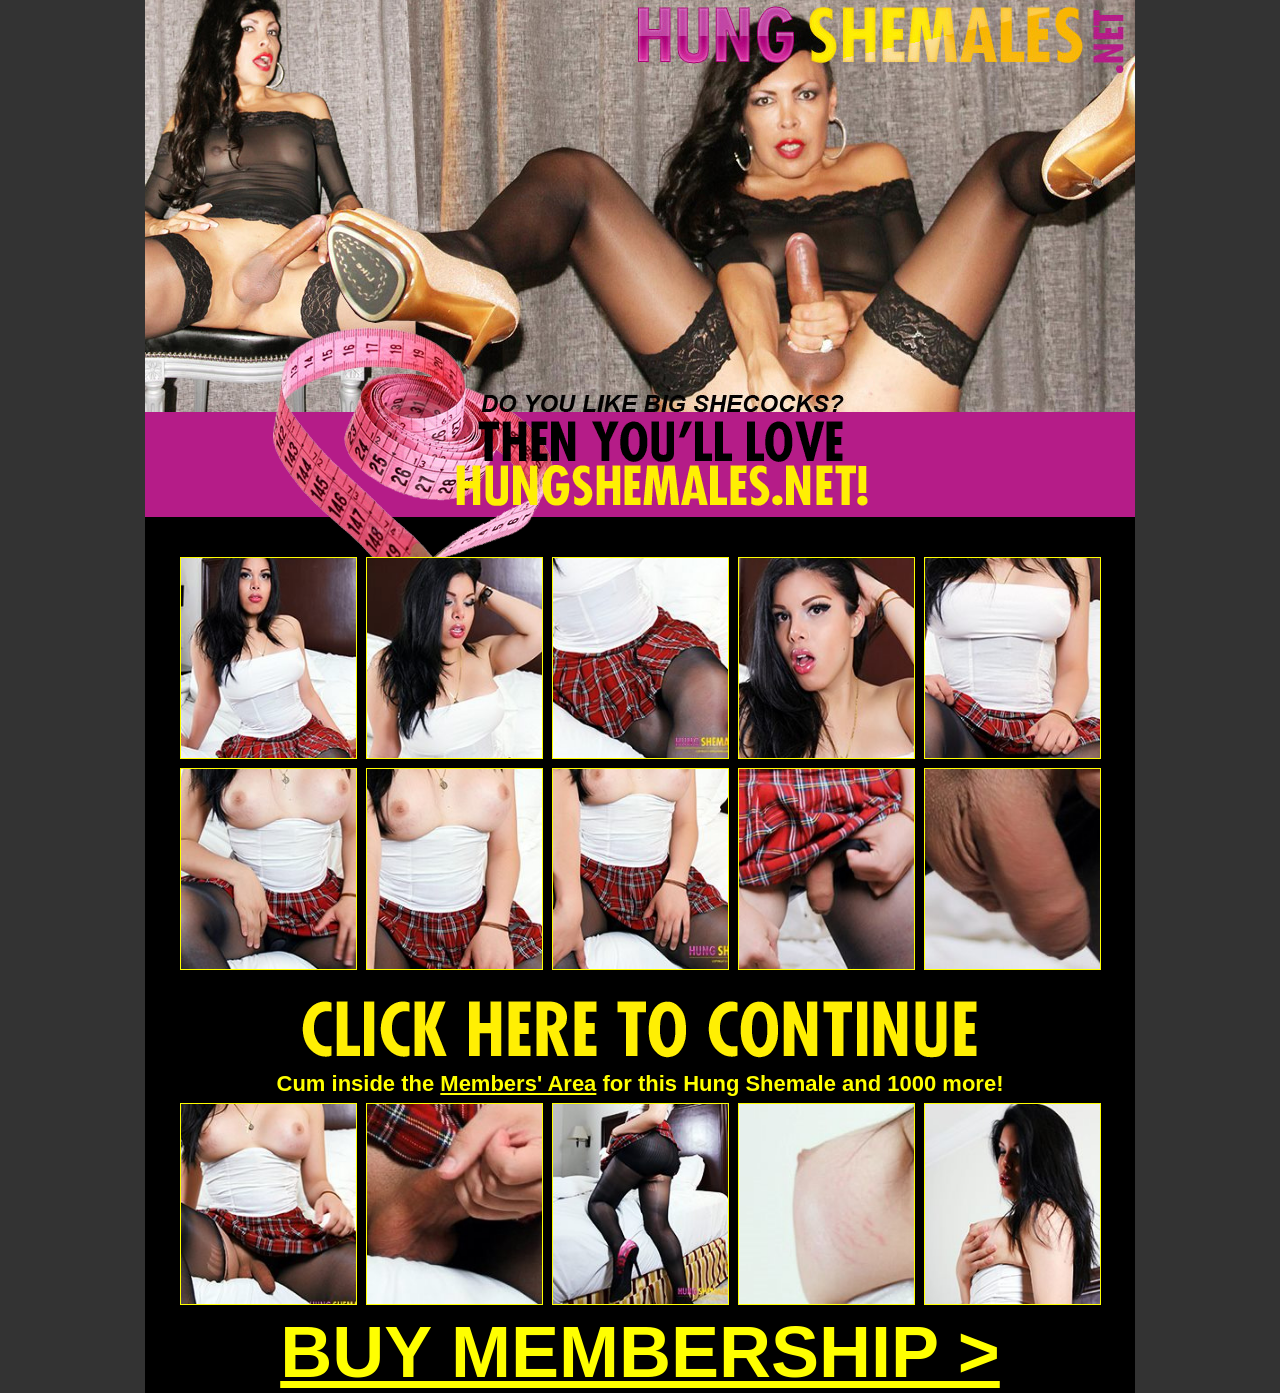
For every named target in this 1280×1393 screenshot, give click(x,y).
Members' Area (518, 1083)
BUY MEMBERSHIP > (640, 1352)
